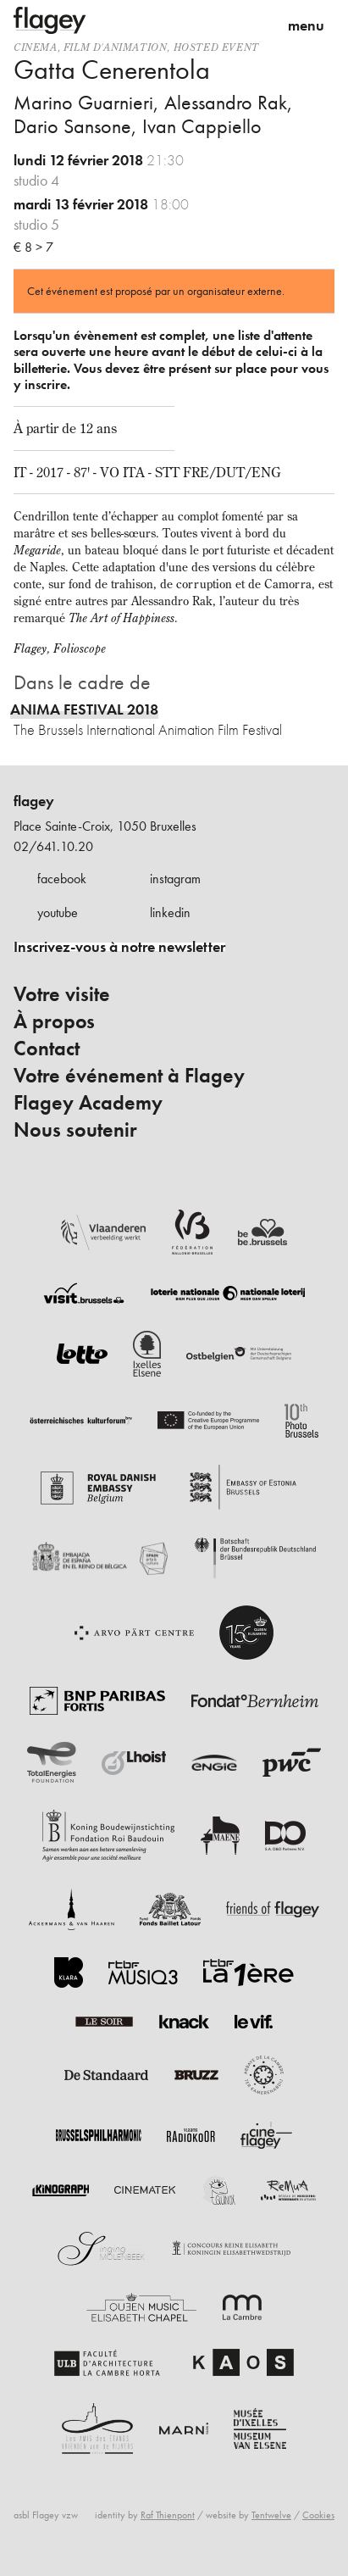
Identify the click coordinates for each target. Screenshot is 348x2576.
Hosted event (216, 47)
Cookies (318, 2515)
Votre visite (62, 994)
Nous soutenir (75, 1130)
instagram (175, 878)
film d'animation (116, 47)
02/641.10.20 (53, 846)
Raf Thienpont (168, 2515)
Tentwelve (271, 2515)
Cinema (36, 47)
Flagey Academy (88, 1103)
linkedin (170, 912)
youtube (57, 912)
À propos (54, 1021)
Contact (47, 1048)
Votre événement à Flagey (129, 1076)
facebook (61, 878)
